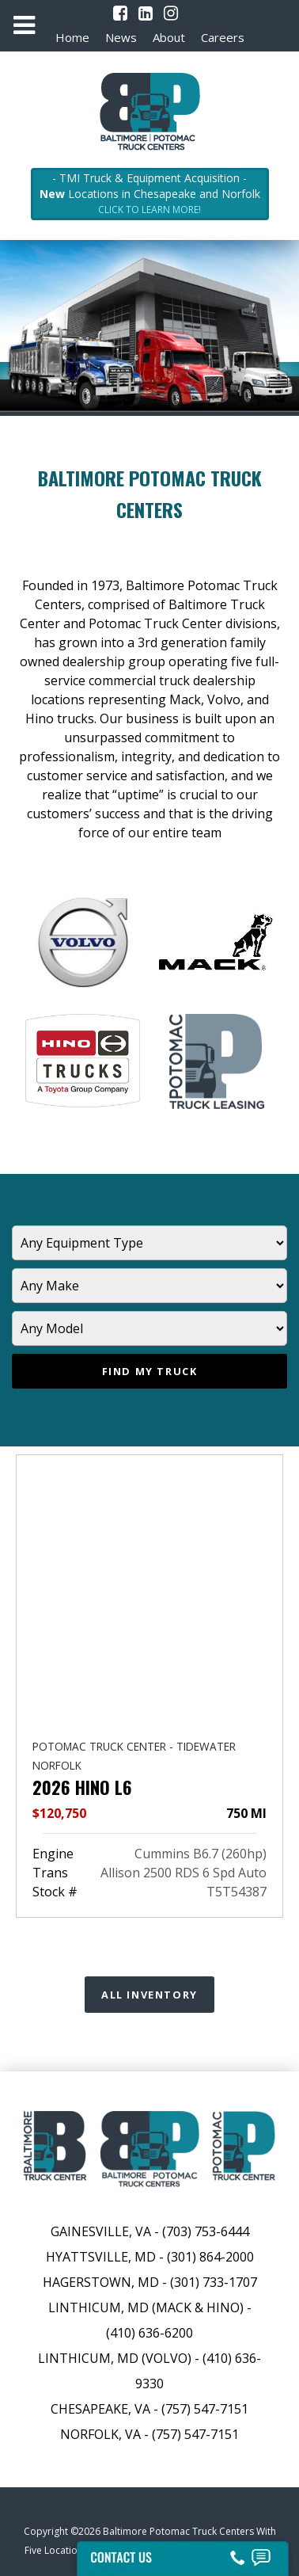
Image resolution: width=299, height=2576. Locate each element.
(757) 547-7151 (204, 2409)
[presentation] (31, 1642)
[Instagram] (171, 13)
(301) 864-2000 (210, 2256)
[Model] (149, 1328)
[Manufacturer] (149, 1285)
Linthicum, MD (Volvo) (114, 2358)
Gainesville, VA (101, 2231)
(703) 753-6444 (205, 2231)
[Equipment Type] (149, 1242)
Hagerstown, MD (101, 2282)
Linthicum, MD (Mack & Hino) (146, 2307)
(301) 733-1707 (213, 2282)
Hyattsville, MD (101, 2256)
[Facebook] (120, 13)
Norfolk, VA (102, 2434)
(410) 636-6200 (149, 2333)
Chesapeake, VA (100, 2409)
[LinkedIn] (145, 13)
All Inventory (149, 1994)
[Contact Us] (182, 2554)
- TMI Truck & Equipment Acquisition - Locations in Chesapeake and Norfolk (150, 194)
